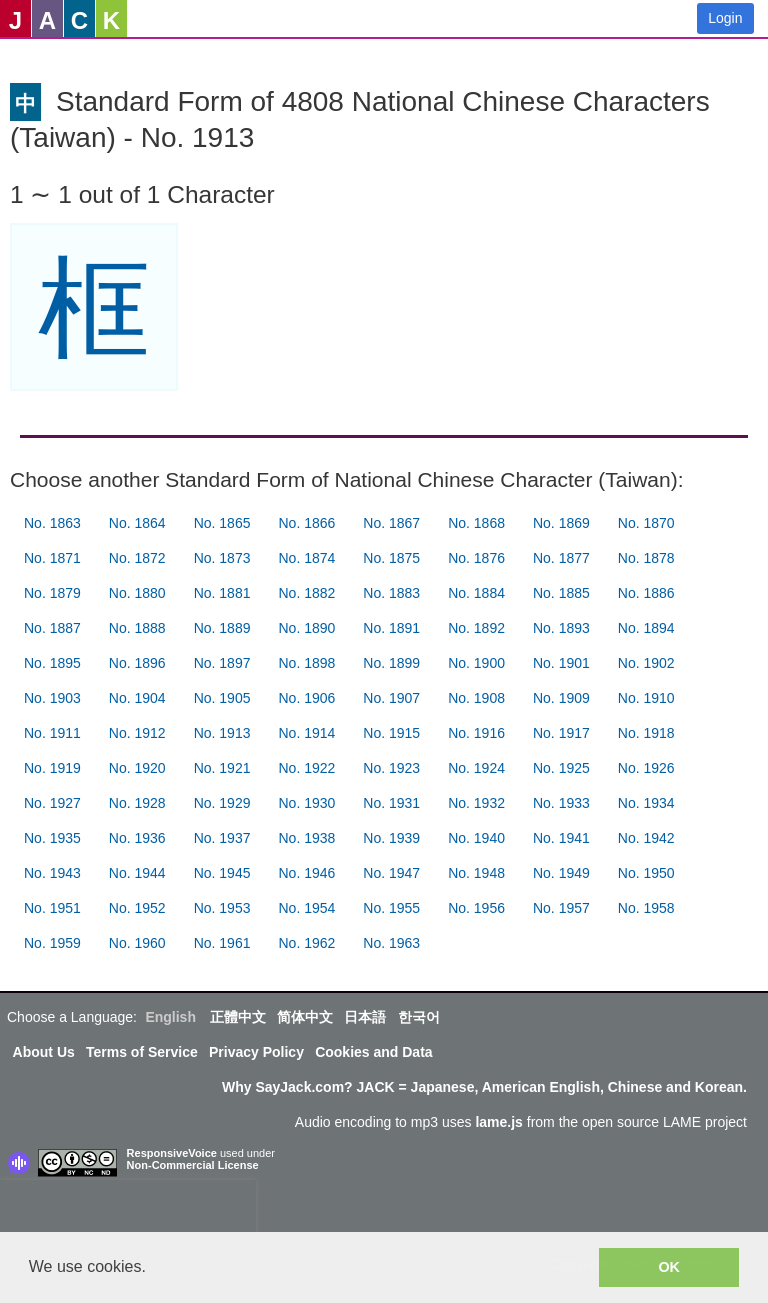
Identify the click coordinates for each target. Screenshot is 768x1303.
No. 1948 (476, 873)
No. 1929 (222, 803)
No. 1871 (52, 558)
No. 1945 (222, 873)
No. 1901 (561, 663)
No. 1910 (646, 698)
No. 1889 (222, 628)
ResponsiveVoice (172, 1153)
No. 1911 (52, 733)
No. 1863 (52, 523)
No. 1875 (391, 558)
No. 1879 (52, 593)
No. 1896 (137, 663)
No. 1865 (222, 523)
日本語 (365, 1017)
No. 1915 (391, 733)
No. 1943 (52, 873)
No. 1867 (391, 523)
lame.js (498, 1122)
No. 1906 (306, 698)
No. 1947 (391, 873)
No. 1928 (137, 803)
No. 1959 (52, 943)
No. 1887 (52, 628)
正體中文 (238, 1017)
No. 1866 (306, 523)
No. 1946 (306, 873)
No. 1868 (476, 523)
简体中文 (305, 1017)
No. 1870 (646, 523)
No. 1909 (561, 698)
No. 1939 (391, 838)
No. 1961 (222, 943)
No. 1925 (561, 768)
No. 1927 (52, 803)
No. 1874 (306, 558)
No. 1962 (306, 943)
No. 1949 (561, 873)
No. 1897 (222, 663)
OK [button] (669, 1267)
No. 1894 (646, 628)
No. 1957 (561, 908)
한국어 (419, 1017)
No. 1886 (646, 593)
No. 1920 (137, 768)
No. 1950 (646, 873)
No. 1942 (646, 838)
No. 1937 (222, 838)
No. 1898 (306, 663)
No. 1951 (52, 908)
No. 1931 (391, 803)
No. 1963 (391, 943)
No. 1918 (646, 733)
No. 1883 (391, 593)
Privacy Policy (256, 1052)
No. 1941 (561, 838)
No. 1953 (222, 908)
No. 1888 (137, 628)
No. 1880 (137, 593)
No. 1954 (306, 908)
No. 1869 (561, 523)
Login (725, 18)
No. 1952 (137, 908)
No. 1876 (476, 558)
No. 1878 (646, 558)
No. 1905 (222, 698)
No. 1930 (306, 803)
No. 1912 (137, 733)
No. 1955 (391, 908)
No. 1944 (137, 873)
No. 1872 (137, 558)
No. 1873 (222, 558)
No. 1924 (476, 768)
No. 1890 (306, 628)
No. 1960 (137, 943)
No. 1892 (476, 628)
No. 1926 (646, 768)
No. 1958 (646, 908)
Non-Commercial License (193, 1165)
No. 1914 (306, 733)
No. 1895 (52, 663)
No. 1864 (137, 523)
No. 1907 (391, 698)
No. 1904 (137, 698)
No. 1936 (137, 838)
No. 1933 (561, 803)
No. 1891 (391, 628)
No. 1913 (222, 733)
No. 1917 (561, 733)
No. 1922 (306, 768)
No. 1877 (561, 558)
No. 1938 (306, 838)
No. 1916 (476, 733)
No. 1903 (52, 698)
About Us (44, 1052)
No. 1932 (476, 803)
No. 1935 (52, 838)
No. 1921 (222, 768)
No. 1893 (561, 628)
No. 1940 (476, 838)
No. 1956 (476, 908)
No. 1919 (52, 768)
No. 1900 (476, 663)
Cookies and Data (373, 1052)
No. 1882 (306, 593)
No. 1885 (561, 593)
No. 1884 (476, 593)
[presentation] (128, 1210)
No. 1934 (646, 803)
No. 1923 (391, 768)
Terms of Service (142, 1052)
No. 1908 (476, 698)
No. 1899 (391, 663)
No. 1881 (222, 593)
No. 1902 (646, 663)
